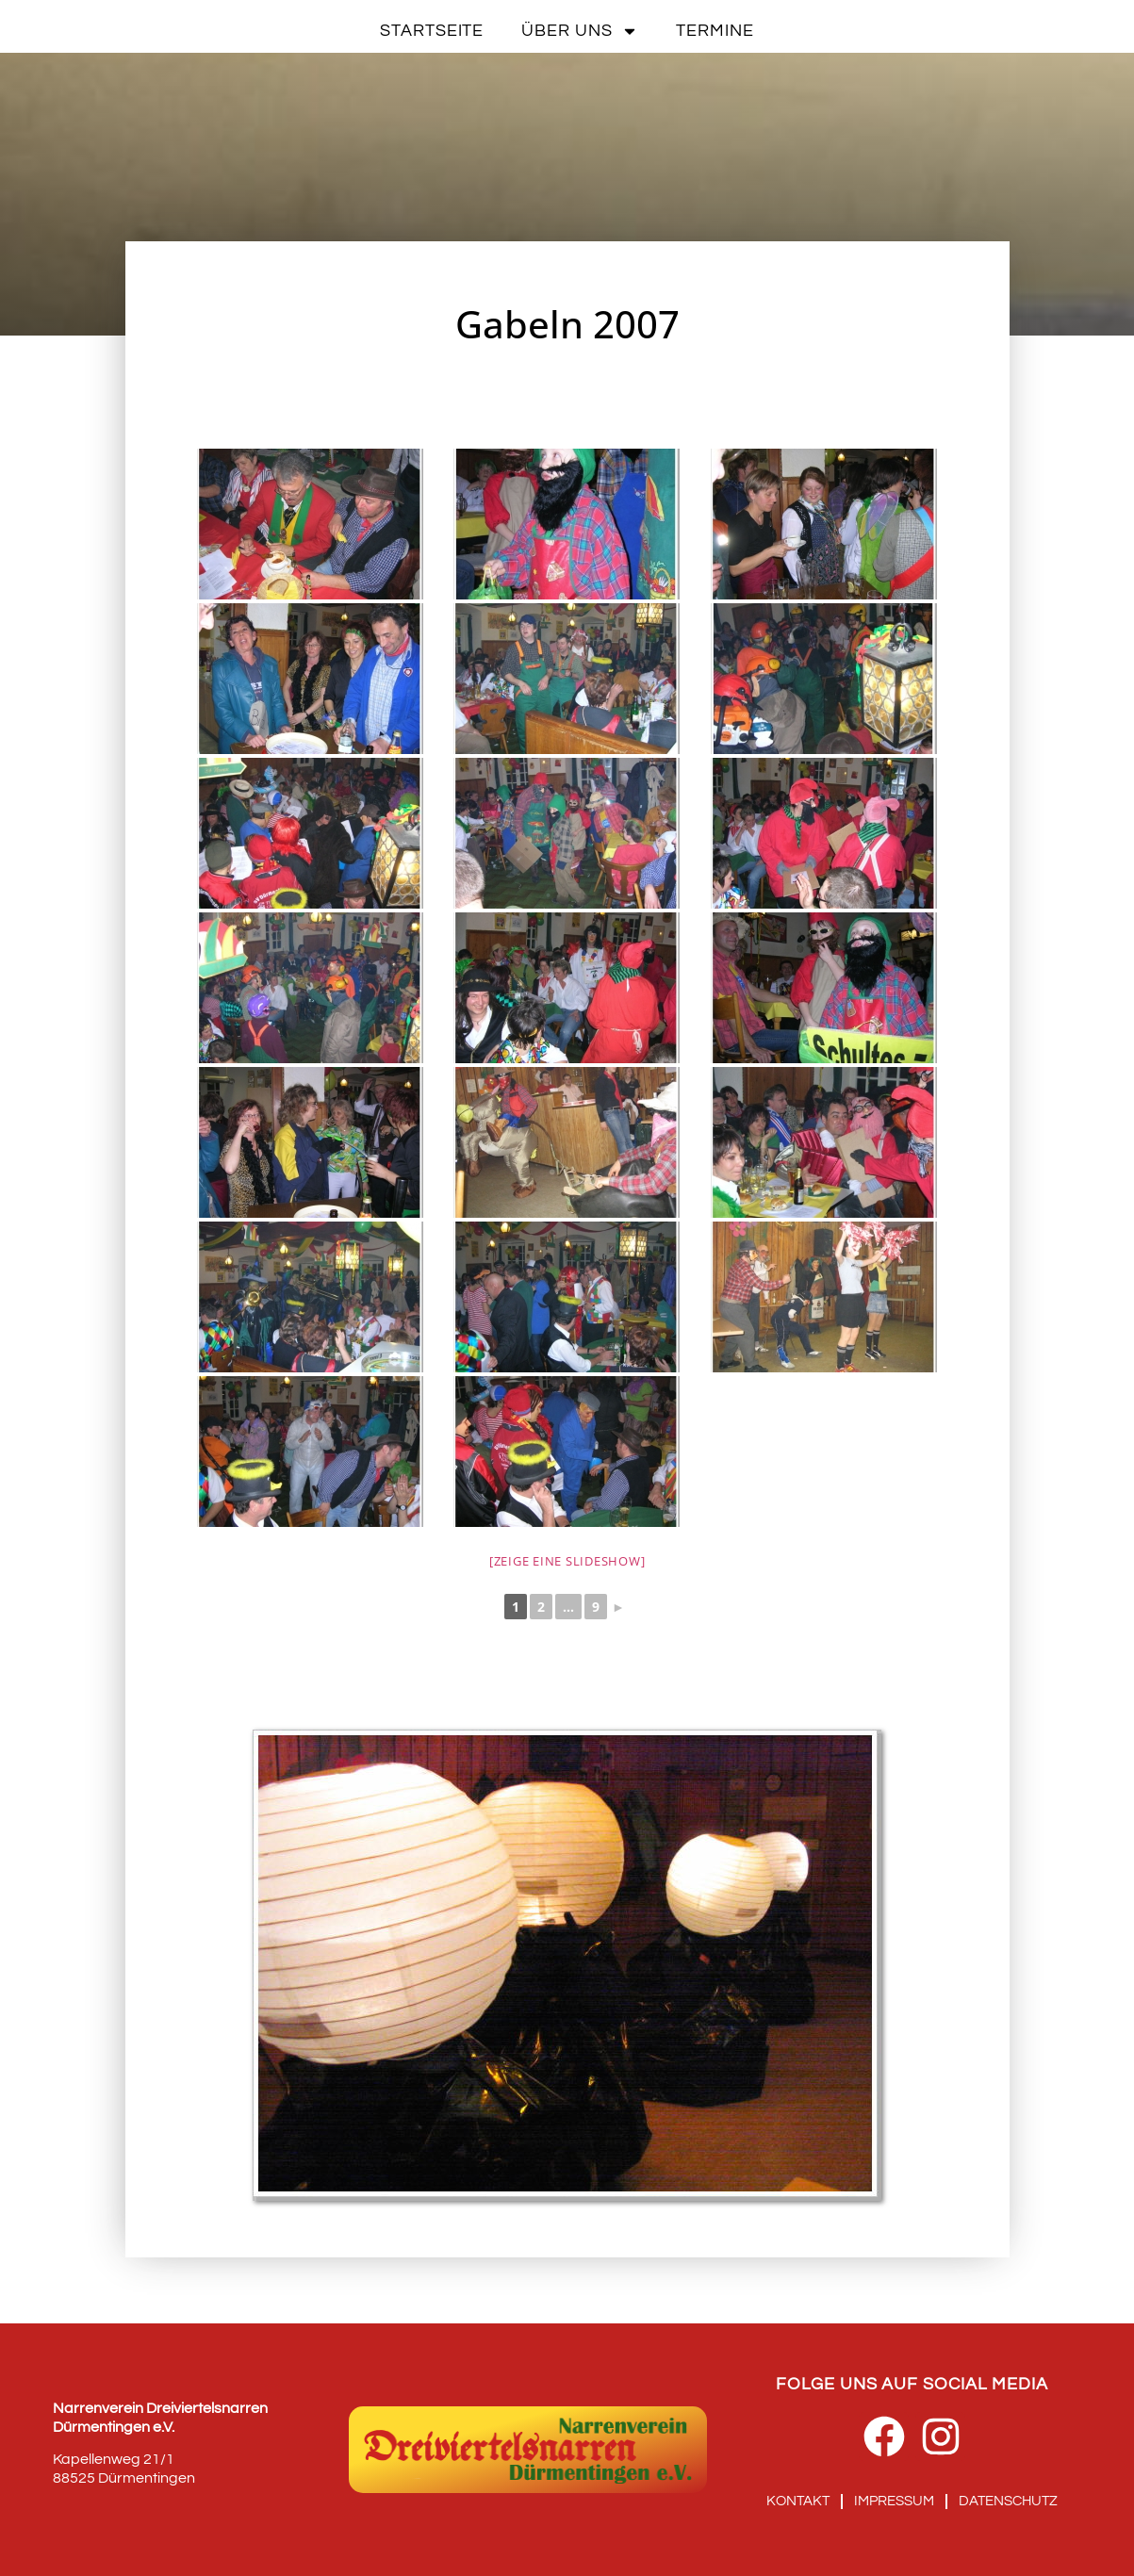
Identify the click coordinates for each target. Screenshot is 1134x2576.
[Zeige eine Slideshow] (567, 1560)
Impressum (894, 2501)
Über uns (579, 31)
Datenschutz (1008, 2501)
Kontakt (798, 2501)
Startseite (432, 31)
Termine (714, 31)
